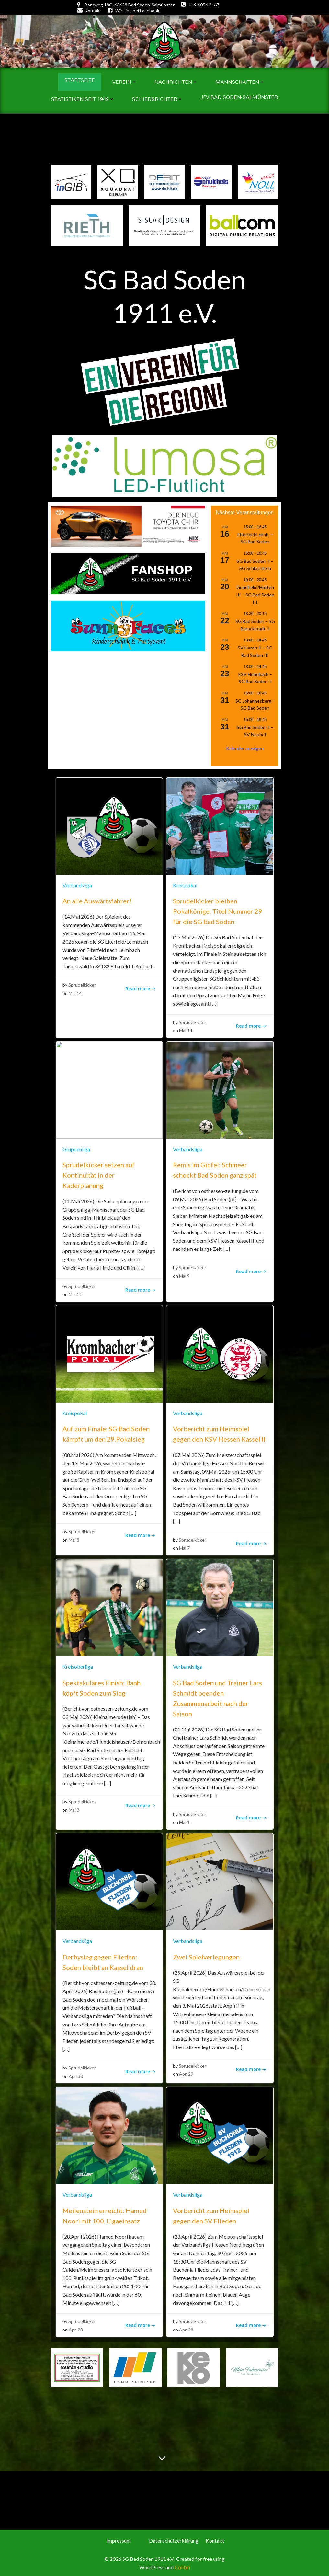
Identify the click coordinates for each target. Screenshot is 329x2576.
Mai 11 (75, 1292)
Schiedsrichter (157, 98)
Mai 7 (184, 1545)
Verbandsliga (77, 882)
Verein (124, 81)
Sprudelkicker (82, 982)
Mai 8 (74, 1537)
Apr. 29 (186, 2071)
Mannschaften (240, 81)
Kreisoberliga (78, 1664)
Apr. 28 (76, 2327)
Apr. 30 (76, 2073)
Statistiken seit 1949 (83, 98)
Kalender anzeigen (244, 745)
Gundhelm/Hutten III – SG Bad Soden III (255, 592)
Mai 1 (184, 1820)
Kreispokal (185, 882)
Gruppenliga (76, 1146)
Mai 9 (184, 1273)
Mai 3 (74, 1807)
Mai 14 (75, 990)
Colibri (182, 2564)
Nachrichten (176, 81)
